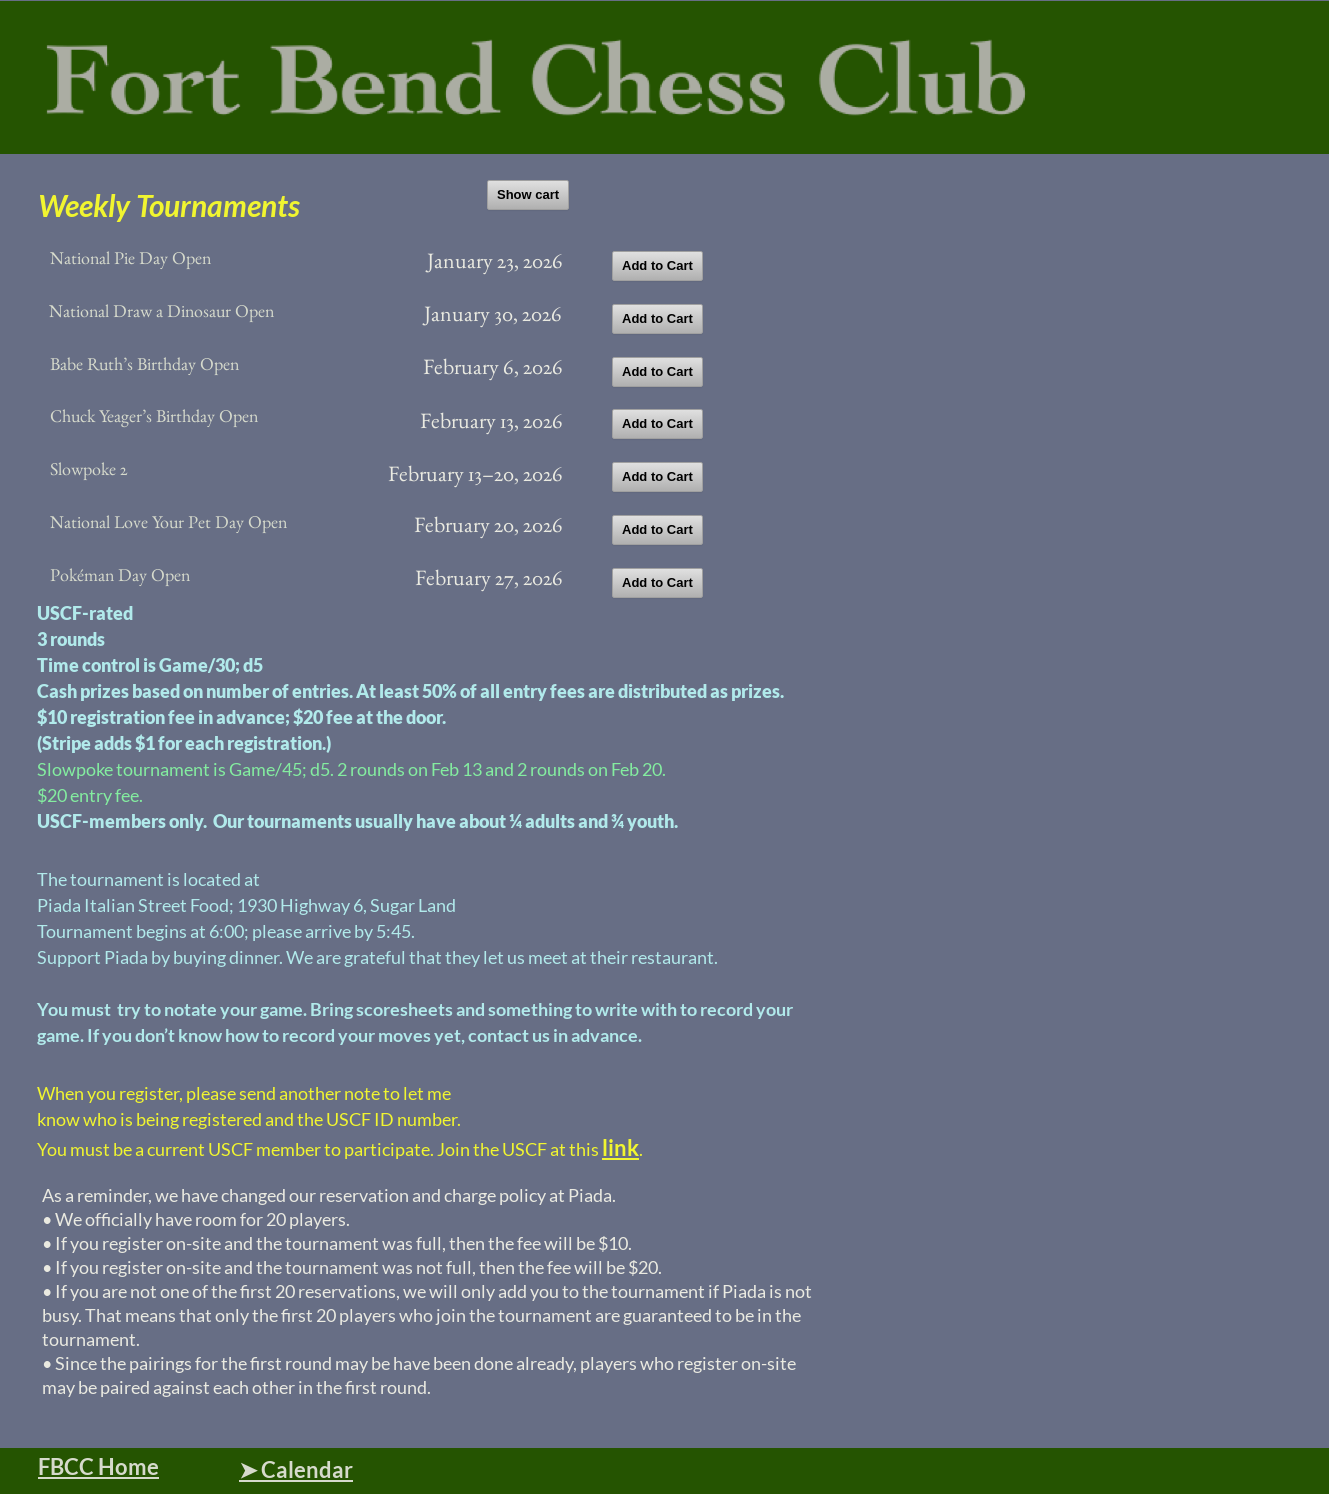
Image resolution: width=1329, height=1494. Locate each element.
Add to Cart (657, 265)
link (620, 1147)
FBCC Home (98, 1466)
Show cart (528, 194)
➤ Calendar (296, 1469)
